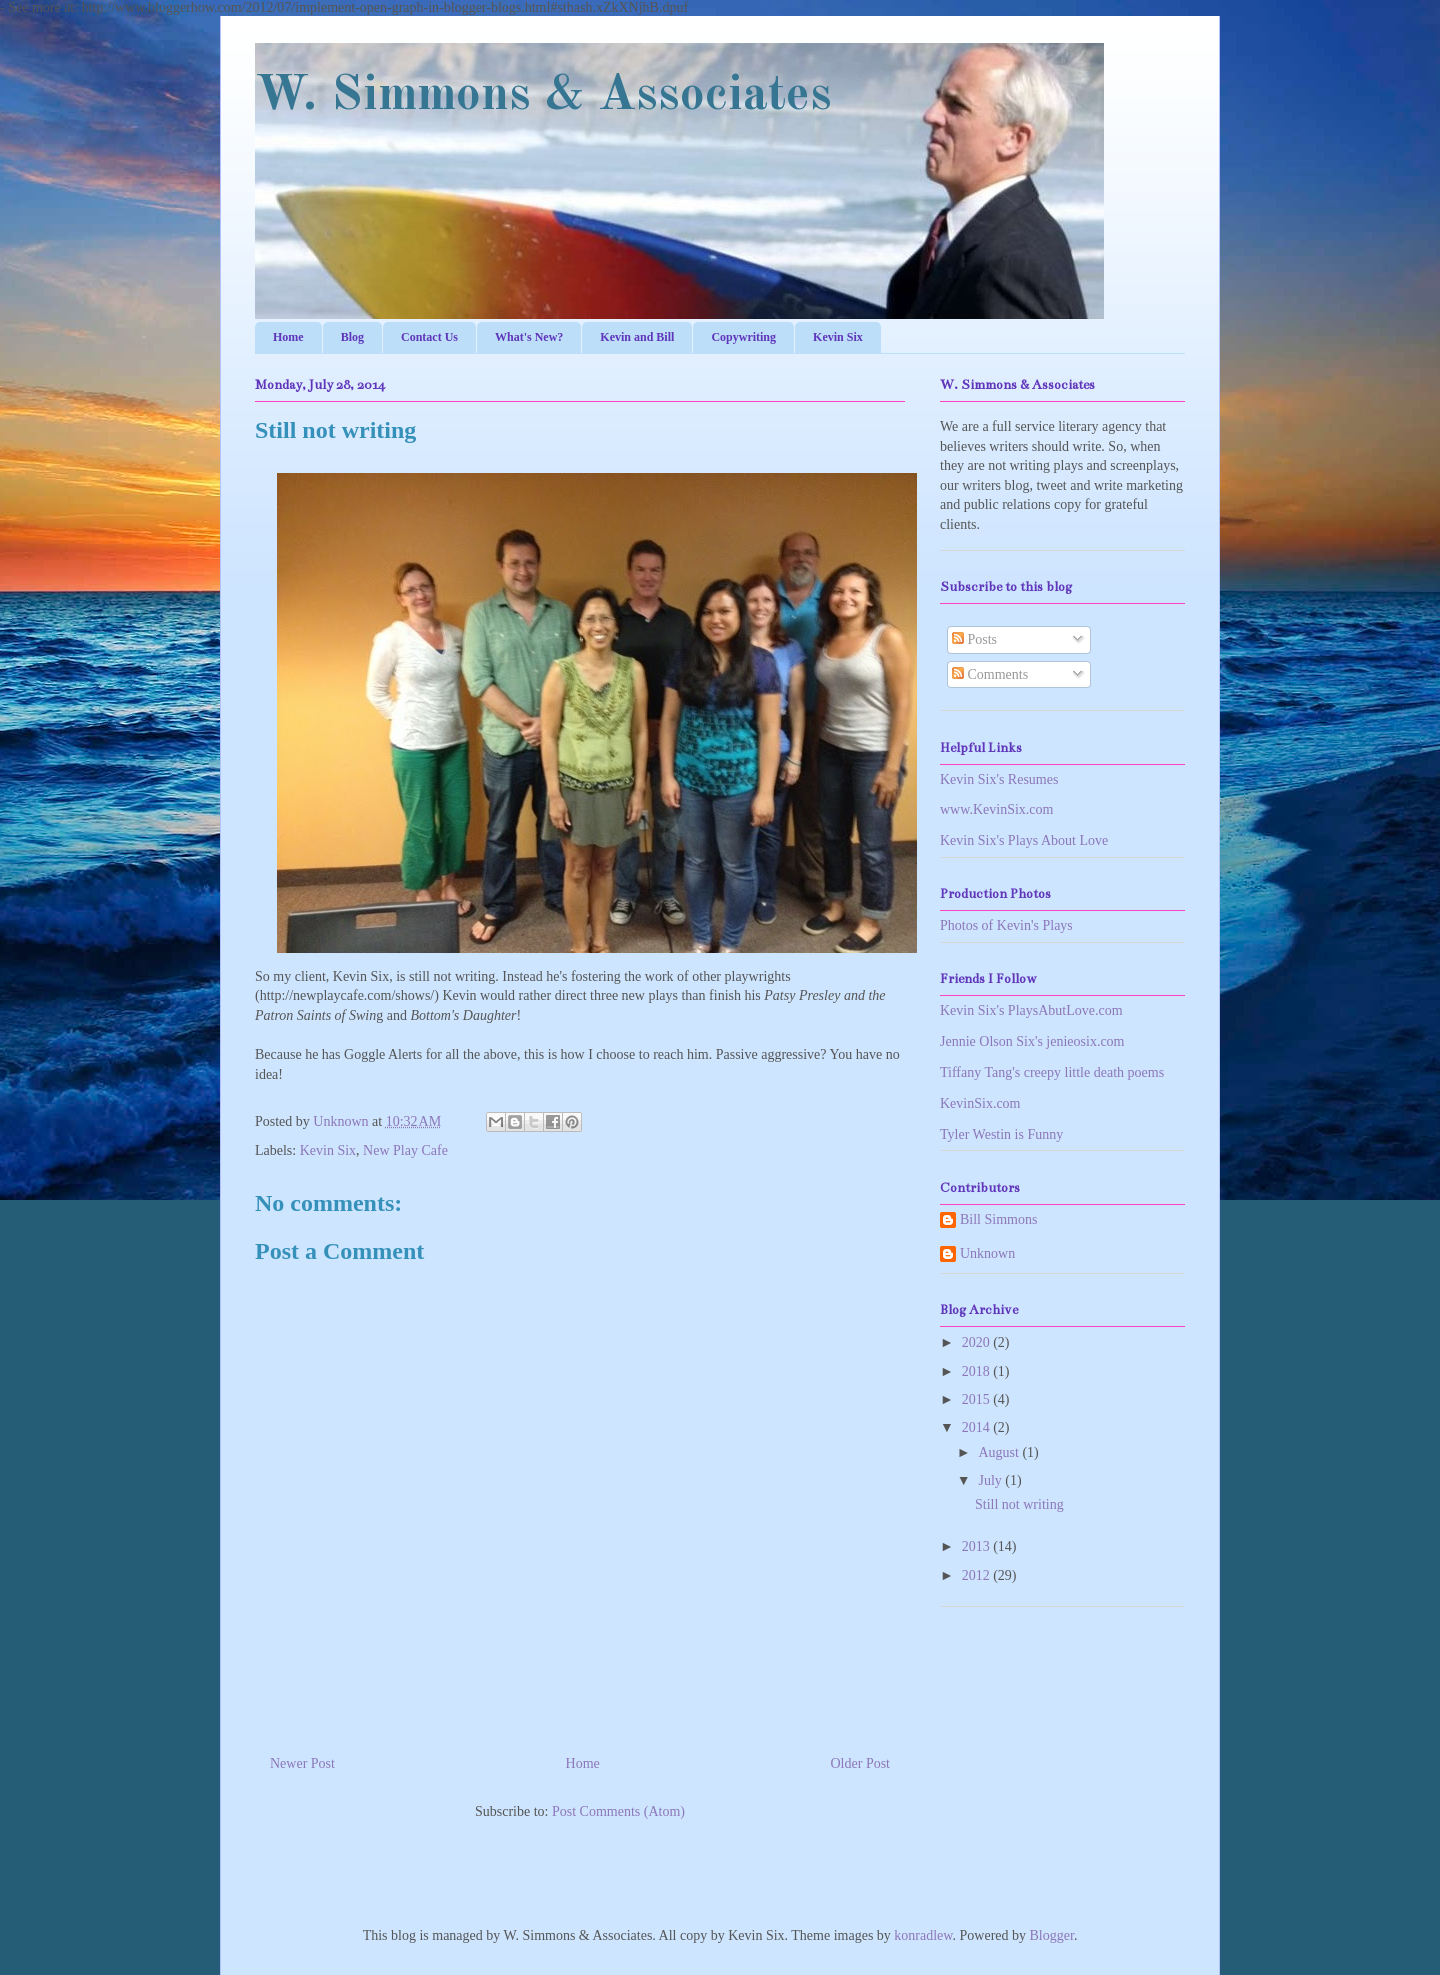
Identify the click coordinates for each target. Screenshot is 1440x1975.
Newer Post (302, 1763)
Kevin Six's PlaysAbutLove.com (1031, 1010)
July (991, 1480)
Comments (990, 674)
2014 (978, 1427)
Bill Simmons (998, 1219)
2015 (978, 1399)
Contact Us (429, 337)
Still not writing (1019, 1504)
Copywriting (743, 337)
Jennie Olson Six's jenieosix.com (1032, 1041)
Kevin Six (838, 337)
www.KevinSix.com (996, 809)
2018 (978, 1371)
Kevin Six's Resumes (999, 779)
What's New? (529, 337)
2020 (978, 1342)
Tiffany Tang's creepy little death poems (1052, 1072)
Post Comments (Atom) (618, 1811)
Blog (352, 337)
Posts (974, 639)
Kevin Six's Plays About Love (1024, 840)
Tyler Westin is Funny (1001, 1134)
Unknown (342, 1121)
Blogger (1052, 1935)
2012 (978, 1575)
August (1000, 1452)
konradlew (923, 1935)
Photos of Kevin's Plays (1006, 925)
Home (288, 337)
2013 (978, 1546)
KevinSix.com (980, 1103)
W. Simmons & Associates (543, 96)
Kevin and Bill (637, 337)
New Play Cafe (405, 1150)
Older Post (861, 1763)
